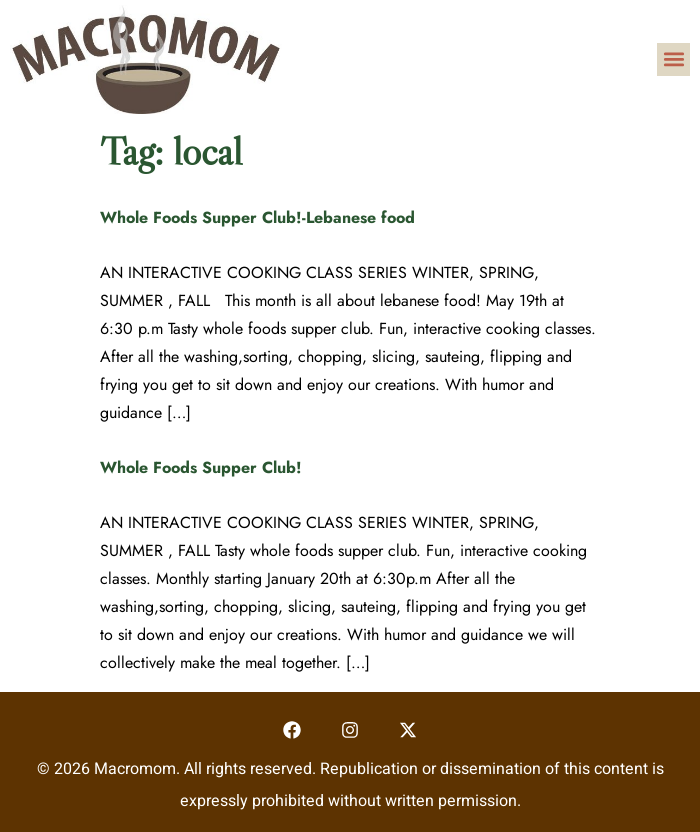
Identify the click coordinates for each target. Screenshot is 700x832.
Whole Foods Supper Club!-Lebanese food (257, 217)
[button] (673, 59)
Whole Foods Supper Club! (201, 467)
